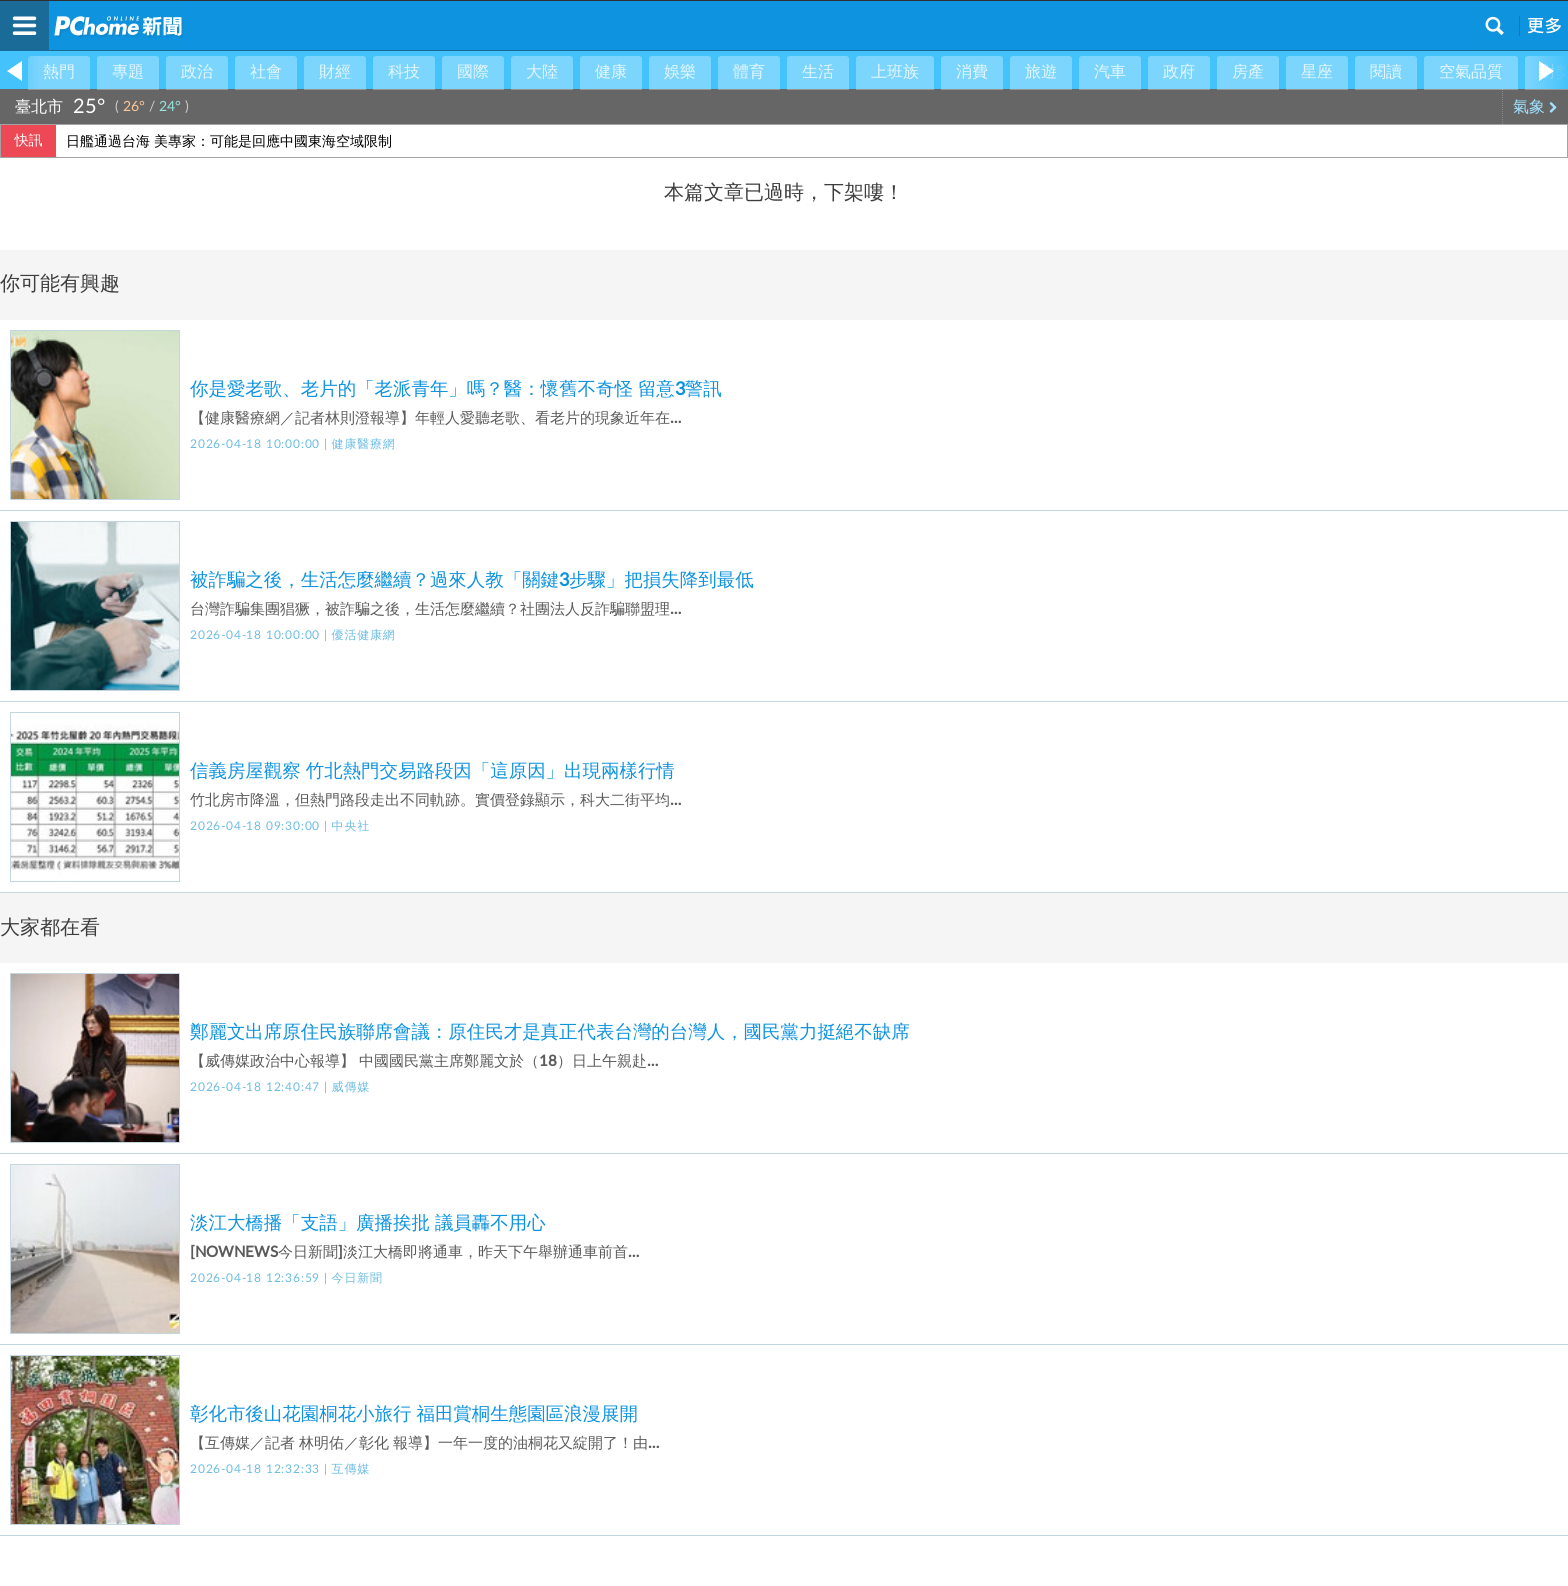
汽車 (1110, 72)
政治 (197, 72)
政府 (1179, 72)
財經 (335, 72)
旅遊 (1041, 72)
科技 (404, 72)
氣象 (1535, 107)
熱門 (59, 72)
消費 (972, 72)
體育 (749, 72)
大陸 (542, 72)
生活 (818, 72)
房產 (1248, 72)
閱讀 (1386, 72)
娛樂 (680, 72)
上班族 (895, 72)
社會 (266, 72)
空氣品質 (1471, 72)
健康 (611, 72)
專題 (128, 72)
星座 (1317, 72)
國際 (473, 72)
